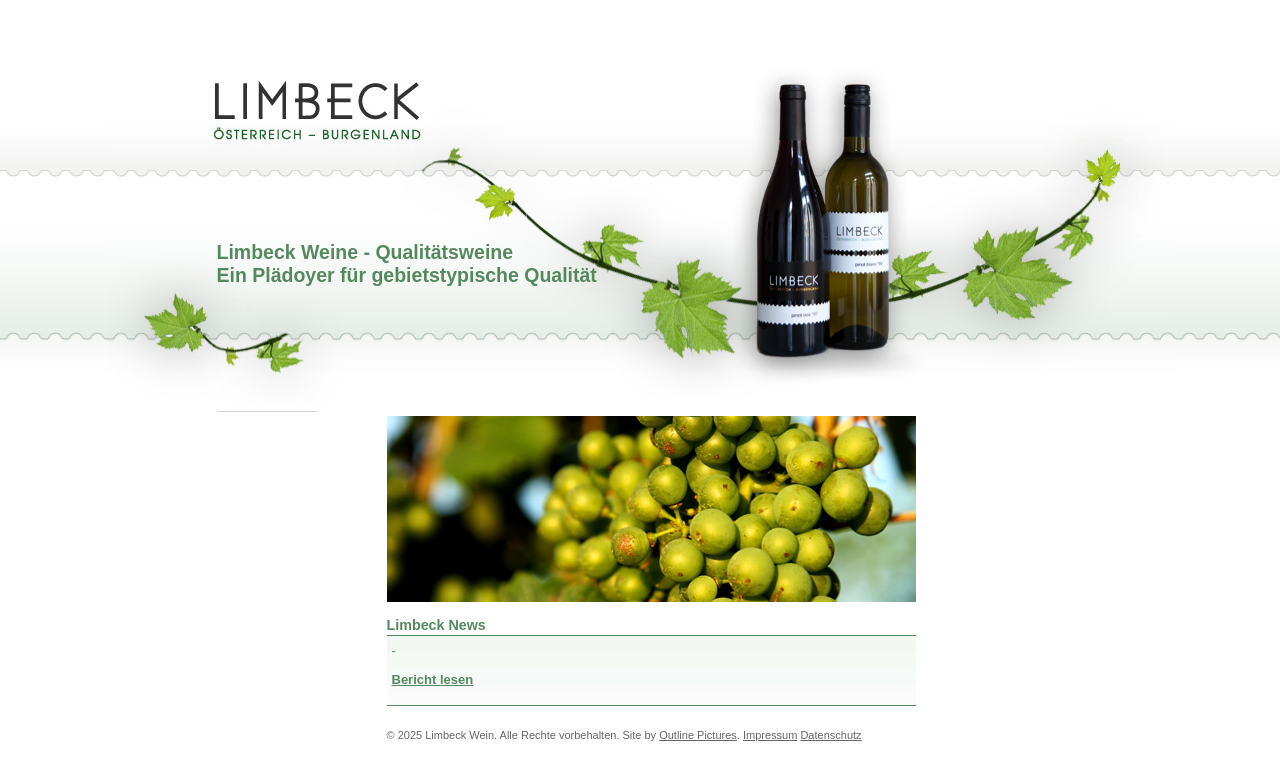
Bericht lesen (433, 679)
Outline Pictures (698, 735)
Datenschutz (830, 735)
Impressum (770, 735)
